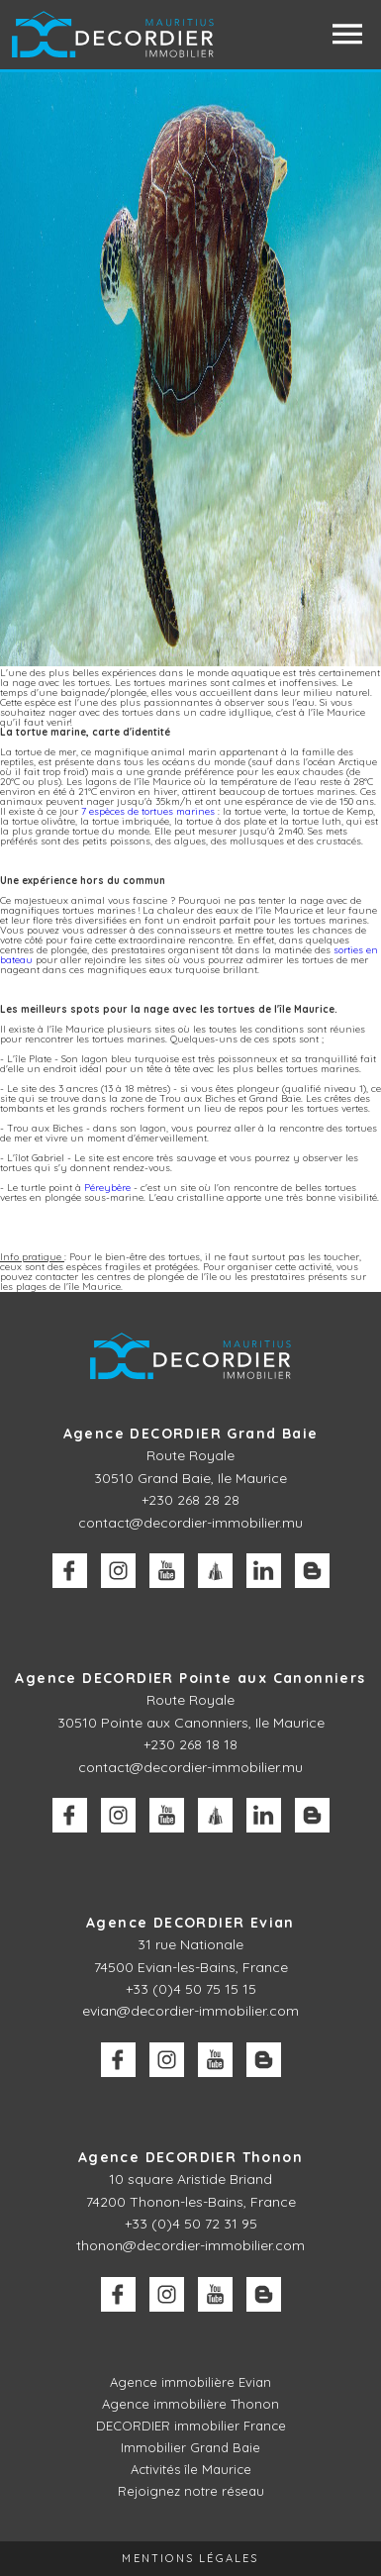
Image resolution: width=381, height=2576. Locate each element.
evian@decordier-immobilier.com (190, 2011)
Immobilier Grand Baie (190, 2447)
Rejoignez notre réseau (191, 2491)
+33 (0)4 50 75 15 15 (191, 1989)
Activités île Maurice (191, 2469)
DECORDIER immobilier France (191, 2425)
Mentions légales (190, 2558)
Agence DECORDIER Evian (190, 1923)
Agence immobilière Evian (190, 2382)
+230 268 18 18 (190, 1744)
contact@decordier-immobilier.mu (190, 1523)
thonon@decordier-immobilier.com (190, 2245)
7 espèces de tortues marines (148, 811)
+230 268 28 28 (190, 1500)
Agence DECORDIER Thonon (190, 2157)
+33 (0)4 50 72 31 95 (191, 2223)
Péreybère (107, 1187)
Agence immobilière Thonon (190, 2404)
